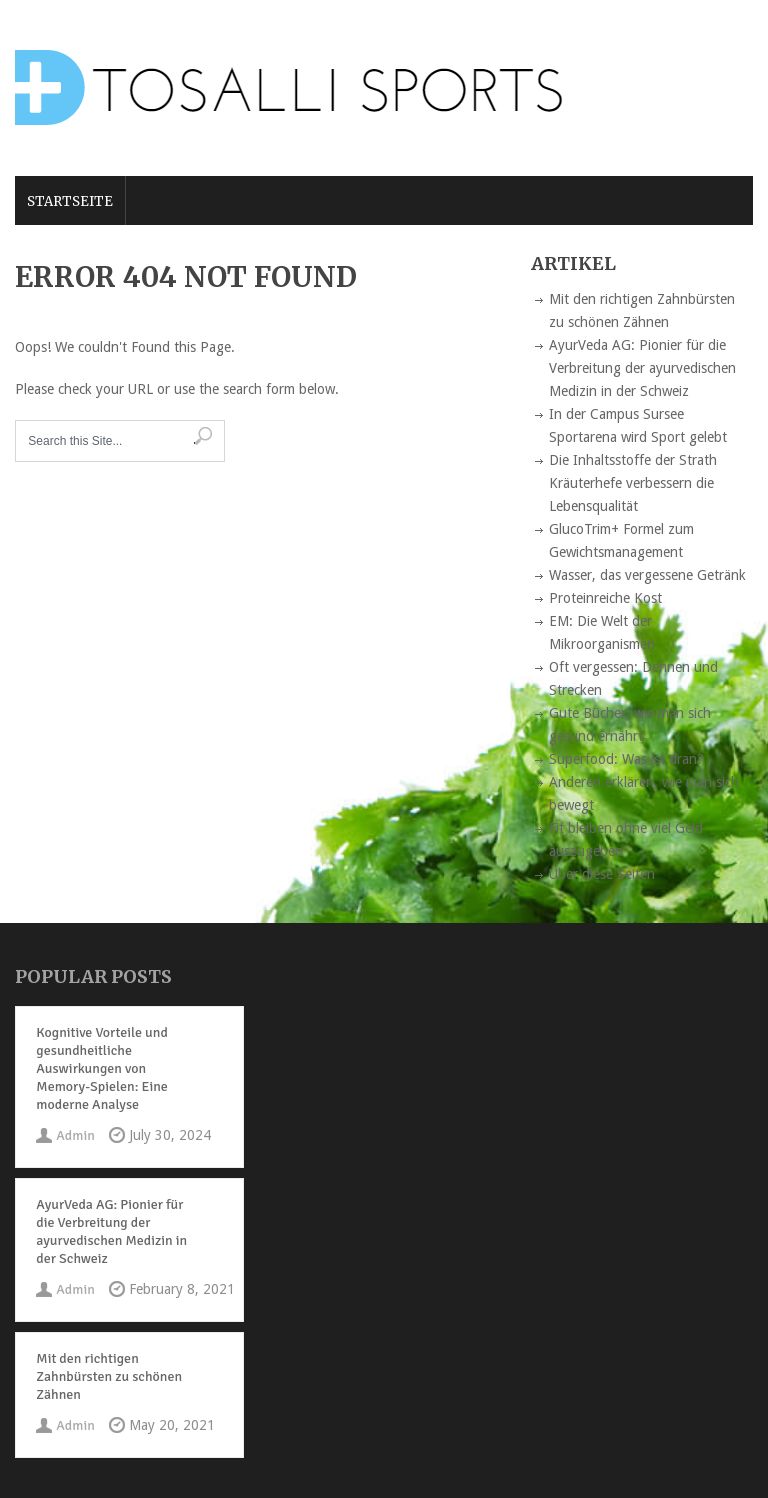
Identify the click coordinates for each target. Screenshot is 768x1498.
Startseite (70, 201)
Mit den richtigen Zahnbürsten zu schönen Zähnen (109, 1376)
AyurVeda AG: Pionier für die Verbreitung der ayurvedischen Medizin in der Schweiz (642, 368)
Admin (75, 1135)
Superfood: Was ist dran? (626, 759)
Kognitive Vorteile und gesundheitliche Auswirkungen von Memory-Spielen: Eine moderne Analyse (102, 1068)
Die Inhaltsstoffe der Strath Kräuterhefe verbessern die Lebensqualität (633, 483)
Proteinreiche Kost (605, 598)
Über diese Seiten (602, 874)
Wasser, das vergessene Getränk (647, 575)
